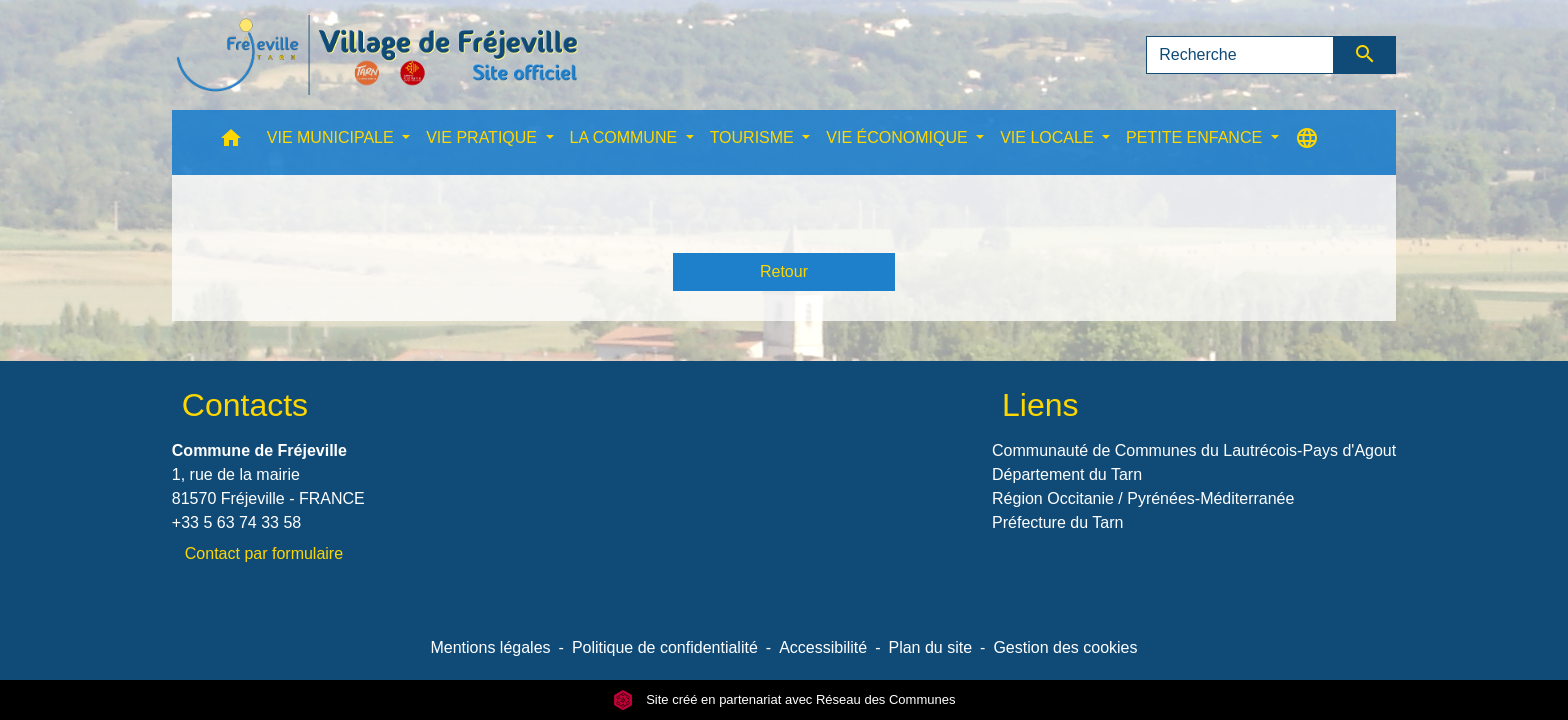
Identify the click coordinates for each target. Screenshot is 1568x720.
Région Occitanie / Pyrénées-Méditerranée (1143, 498)
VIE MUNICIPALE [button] (332, 137)
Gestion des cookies (1065, 647)
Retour (784, 271)
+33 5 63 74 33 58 (236, 522)
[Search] (1240, 55)
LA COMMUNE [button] (626, 137)
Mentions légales (490, 647)
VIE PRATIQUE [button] (483, 137)
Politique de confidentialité (665, 647)
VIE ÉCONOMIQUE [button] (899, 137)
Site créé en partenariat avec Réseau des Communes (784, 699)
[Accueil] (377, 55)
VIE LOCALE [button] (1049, 137)
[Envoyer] (1365, 55)
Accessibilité (823, 647)
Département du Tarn (1067, 474)
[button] (231, 142)
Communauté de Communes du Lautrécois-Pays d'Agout (1194, 450)
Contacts (245, 405)
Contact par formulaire (264, 553)
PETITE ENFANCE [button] (1196, 137)
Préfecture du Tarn (1057, 522)
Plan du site (930, 647)
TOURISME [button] (754, 137)
